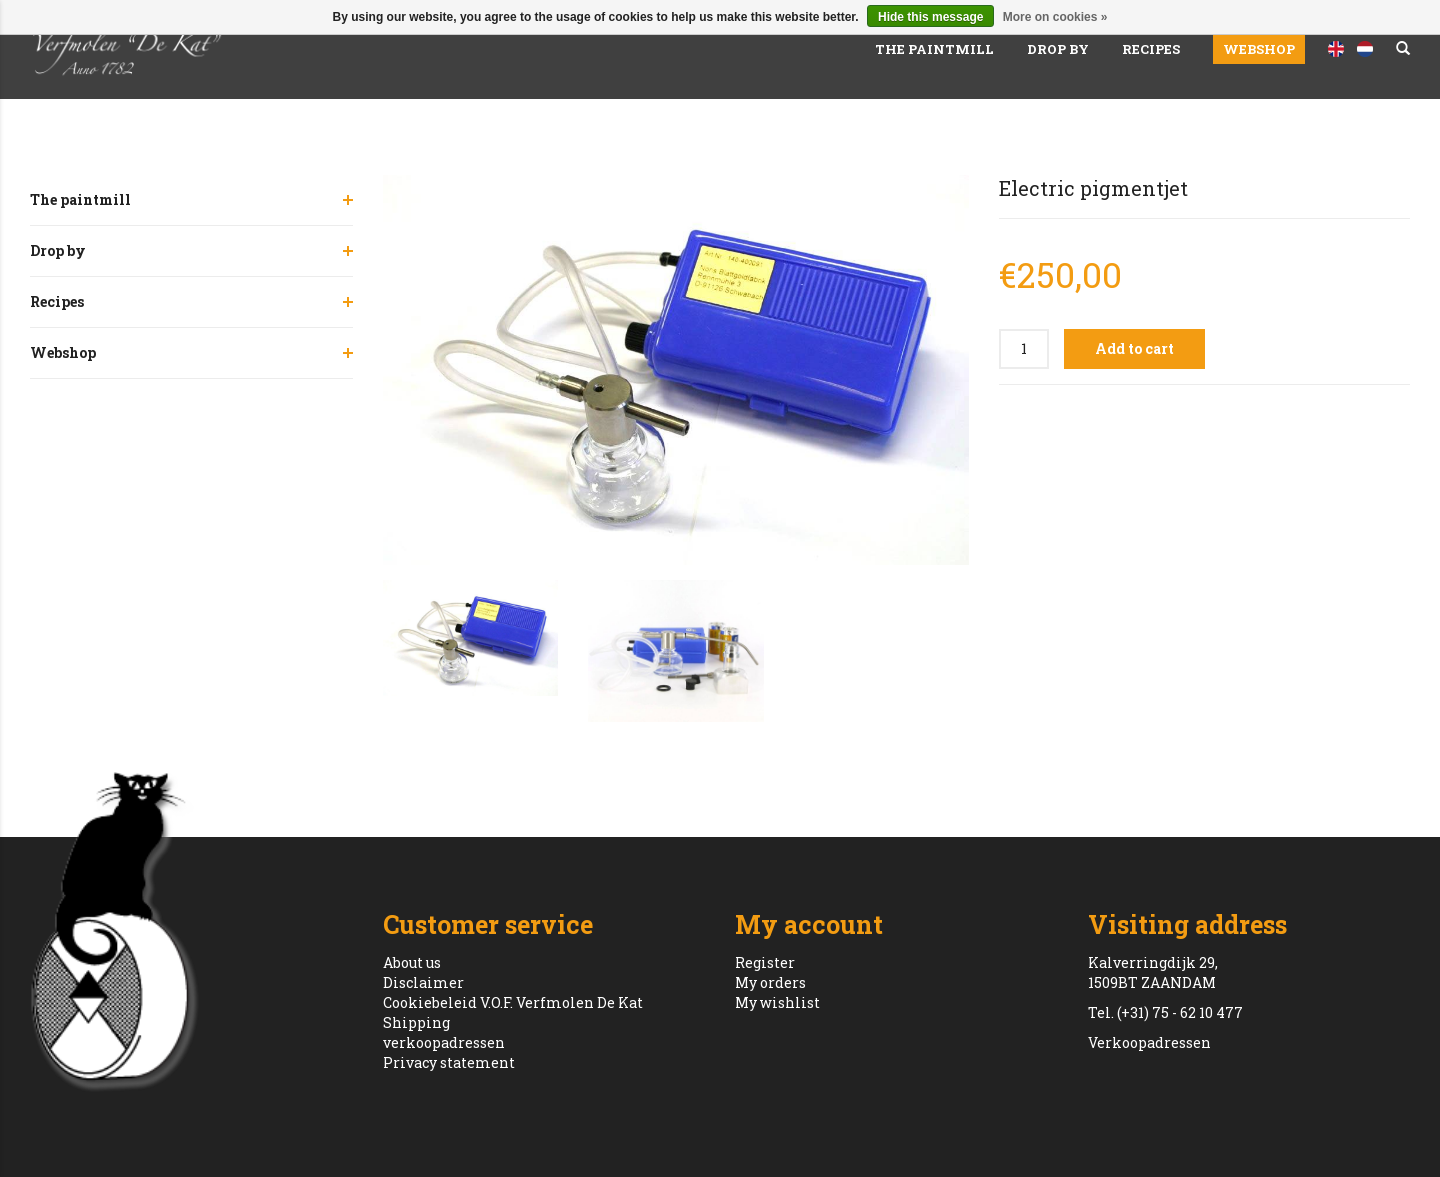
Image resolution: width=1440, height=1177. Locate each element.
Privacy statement (449, 1062)
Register (765, 962)
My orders (770, 982)
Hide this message (930, 17)
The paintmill (934, 49)
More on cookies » (1055, 17)
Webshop (1259, 49)
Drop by (1058, 49)
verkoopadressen (444, 1042)
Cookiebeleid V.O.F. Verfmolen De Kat (513, 1002)
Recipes (1151, 49)
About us (412, 962)
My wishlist (777, 1002)
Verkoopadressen (1149, 1042)
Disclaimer (423, 982)
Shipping (416, 1022)
